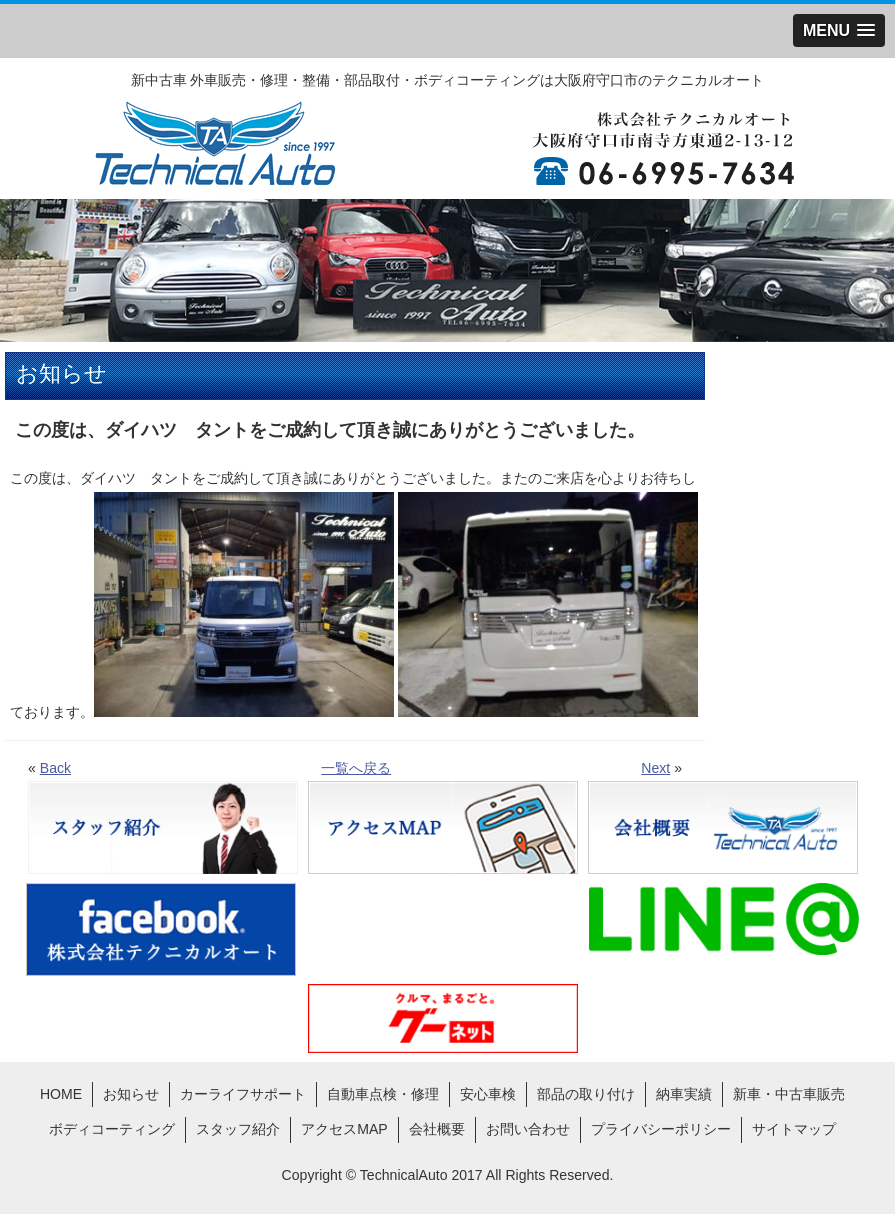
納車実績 (684, 1094)
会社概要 (437, 1129)
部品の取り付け (586, 1094)
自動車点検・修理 (383, 1094)
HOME (61, 1094)
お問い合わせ (528, 1129)
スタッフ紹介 (238, 1129)
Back (55, 768)
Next (655, 768)
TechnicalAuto (404, 1175)
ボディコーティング (112, 1129)
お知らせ (131, 1094)
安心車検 (488, 1094)
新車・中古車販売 (789, 1094)
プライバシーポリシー (661, 1129)
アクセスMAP (344, 1129)
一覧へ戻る (356, 768)
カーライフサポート (243, 1094)
